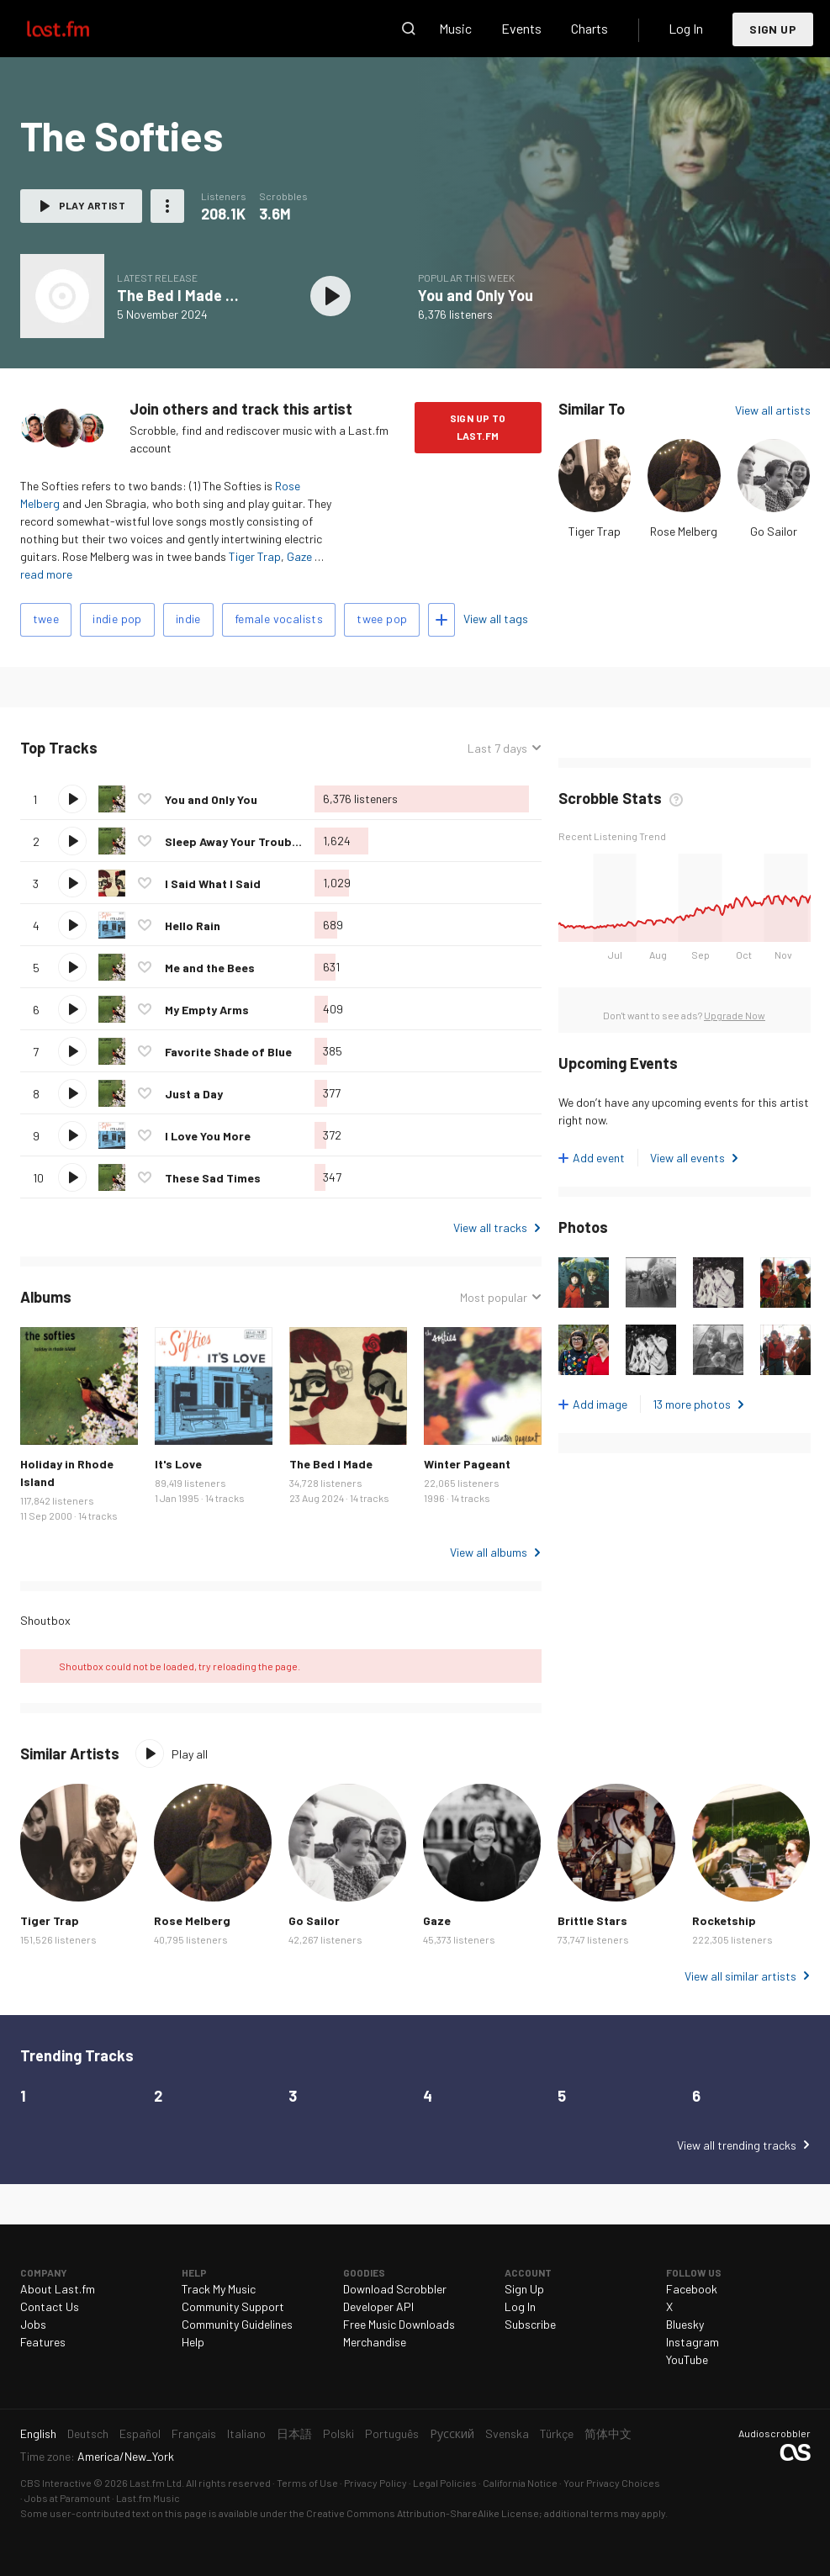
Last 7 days (497, 748)
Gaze (299, 556)
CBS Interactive (56, 2483)
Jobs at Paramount (67, 2498)
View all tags (495, 618)
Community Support (233, 2306)
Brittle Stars (592, 1920)
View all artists (773, 410)
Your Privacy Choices (611, 2483)
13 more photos (692, 1404)
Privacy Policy (375, 2483)
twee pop (382, 618)
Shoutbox (45, 1620)
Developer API (378, 2306)
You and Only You (475, 295)
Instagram (692, 2342)
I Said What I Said (213, 883)
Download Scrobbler (395, 2289)
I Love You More (208, 1136)
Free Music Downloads (399, 2324)
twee (46, 618)
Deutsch (87, 2433)
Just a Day (194, 1094)
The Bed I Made (331, 1464)
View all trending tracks (736, 2145)
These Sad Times (213, 1178)
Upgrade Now (734, 1015)
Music (455, 28)
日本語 (294, 2433)
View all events (687, 1157)
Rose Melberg (683, 531)
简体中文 (608, 2433)
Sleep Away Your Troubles (237, 841)
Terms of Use (307, 2483)
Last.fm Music (148, 2498)
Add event (599, 1157)
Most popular (493, 1297)
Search (408, 28)
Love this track (144, 798)
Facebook (691, 2289)
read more (46, 574)
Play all (190, 1754)
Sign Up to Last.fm (478, 427)
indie (188, 618)
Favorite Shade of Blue (228, 1052)
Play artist (92, 205)
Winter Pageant (467, 1464)
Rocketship (724, 1920)
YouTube (687, 2359)
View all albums (488, 1552)
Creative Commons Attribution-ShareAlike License (422, 2513)
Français (194, 2433)
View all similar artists (740, 1976)
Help (193, 2342)
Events (521, 28)
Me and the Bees (210, 967)
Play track (72, 798)
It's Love (178, 1464)
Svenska (507, 2433)
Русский (452, 2433)
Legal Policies (445, 2483)
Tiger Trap (255, 556)
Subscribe (530, 2324)
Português (392, 2433)
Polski (338, 2433)
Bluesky (685, 2324)
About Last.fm (57, 2289)
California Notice (520, 2483)
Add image (600, 1404)
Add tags (441, 620)
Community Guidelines (237, 2324)
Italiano (246, 2433)
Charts (589, 28)
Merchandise (374, 2342)
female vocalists (279, 618)
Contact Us (49, 2306)
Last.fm (77, 28)
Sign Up (772, 29)
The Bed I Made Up (180, 295)
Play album (331, 296)
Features (43, 2342)
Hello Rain (192, 925)
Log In (686, 28)
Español (140, 2433)
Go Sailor (773, 531)
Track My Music (219, 2289)
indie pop (117, 618)
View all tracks (490, 1227)
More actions (167, 206)
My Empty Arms (207, 1009)
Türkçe (557, 2433)
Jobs (33, 2324)
